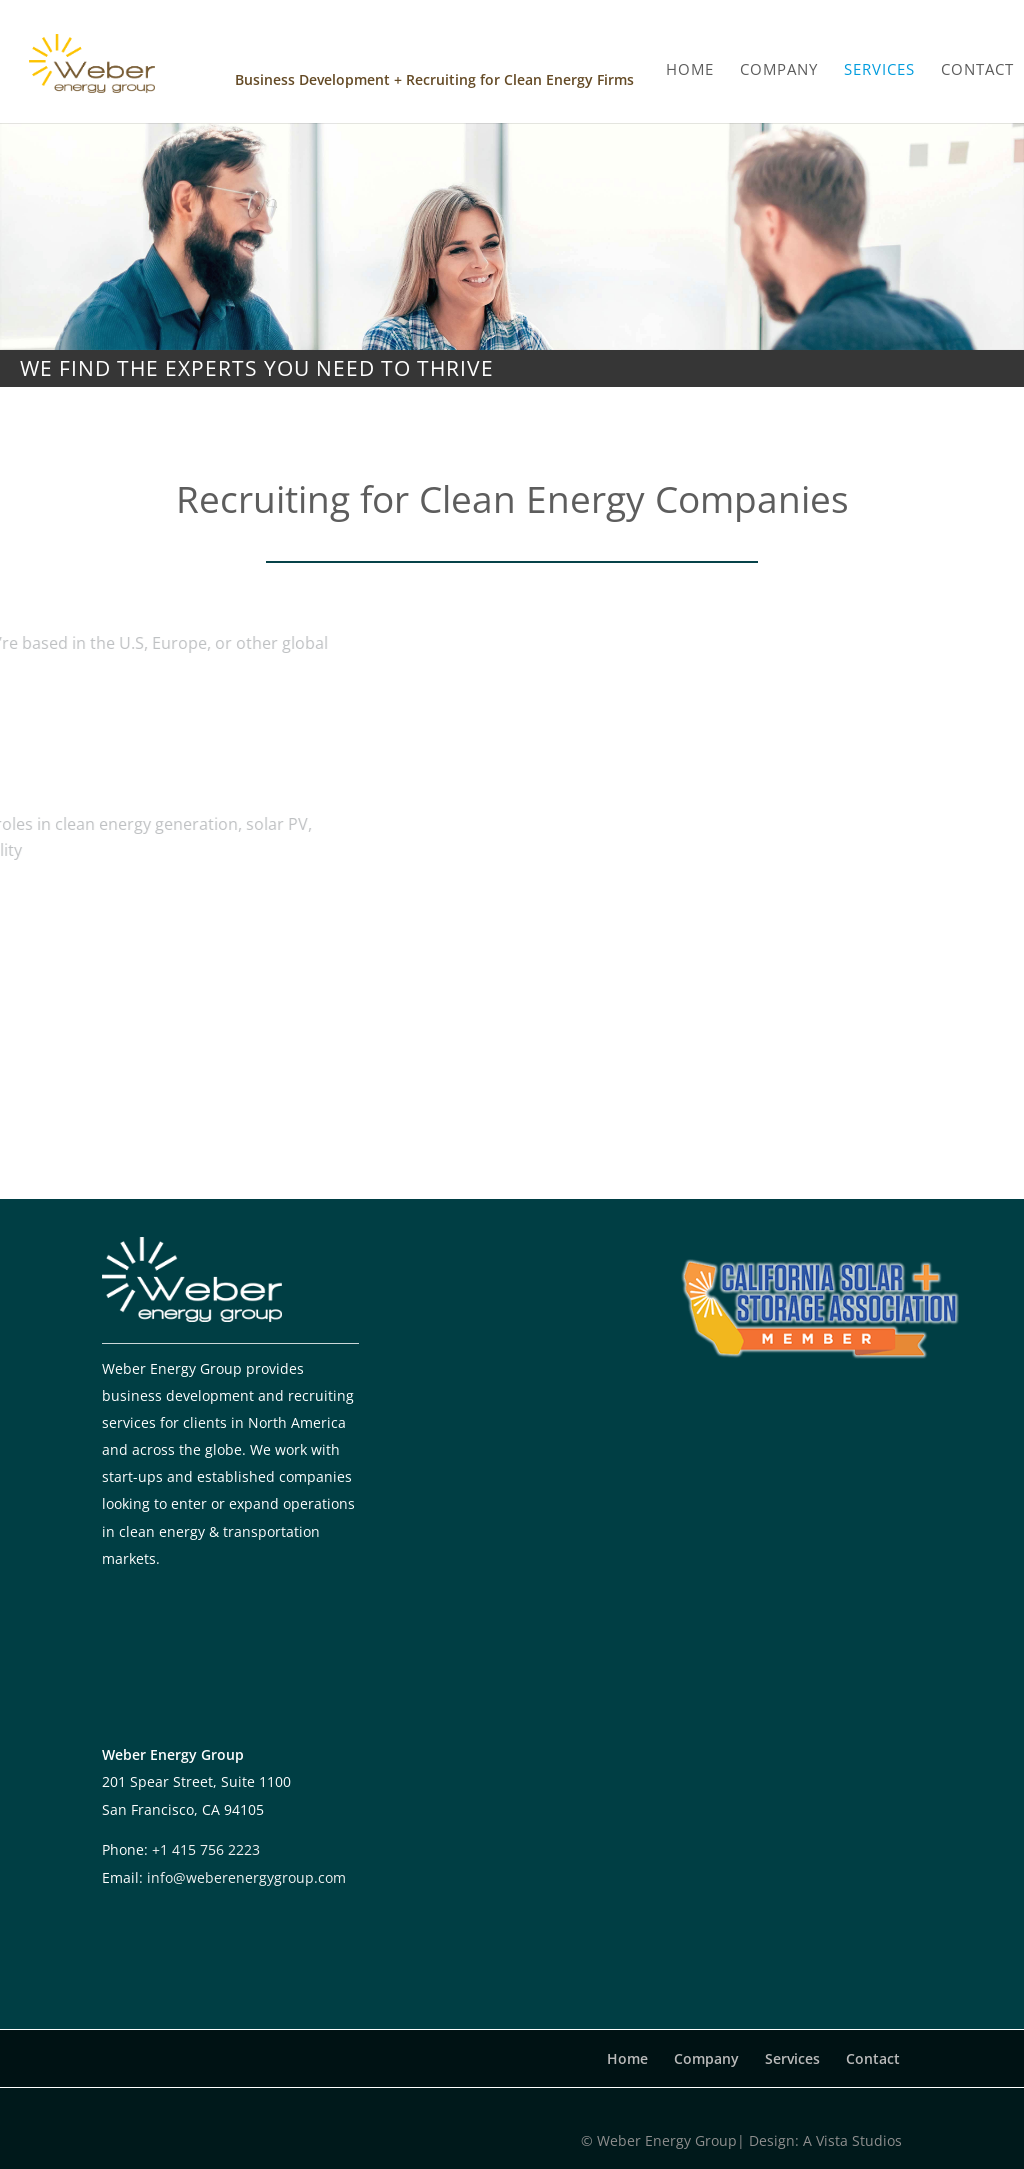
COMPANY (779, 61)
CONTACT (977, 61)
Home (627, 2058)
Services (792, 2058)
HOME (690, 61)
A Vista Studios (852, 2140)
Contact (873, 2058)
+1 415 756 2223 (206, 1849)
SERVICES (879, 61)
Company (706, 2058)
